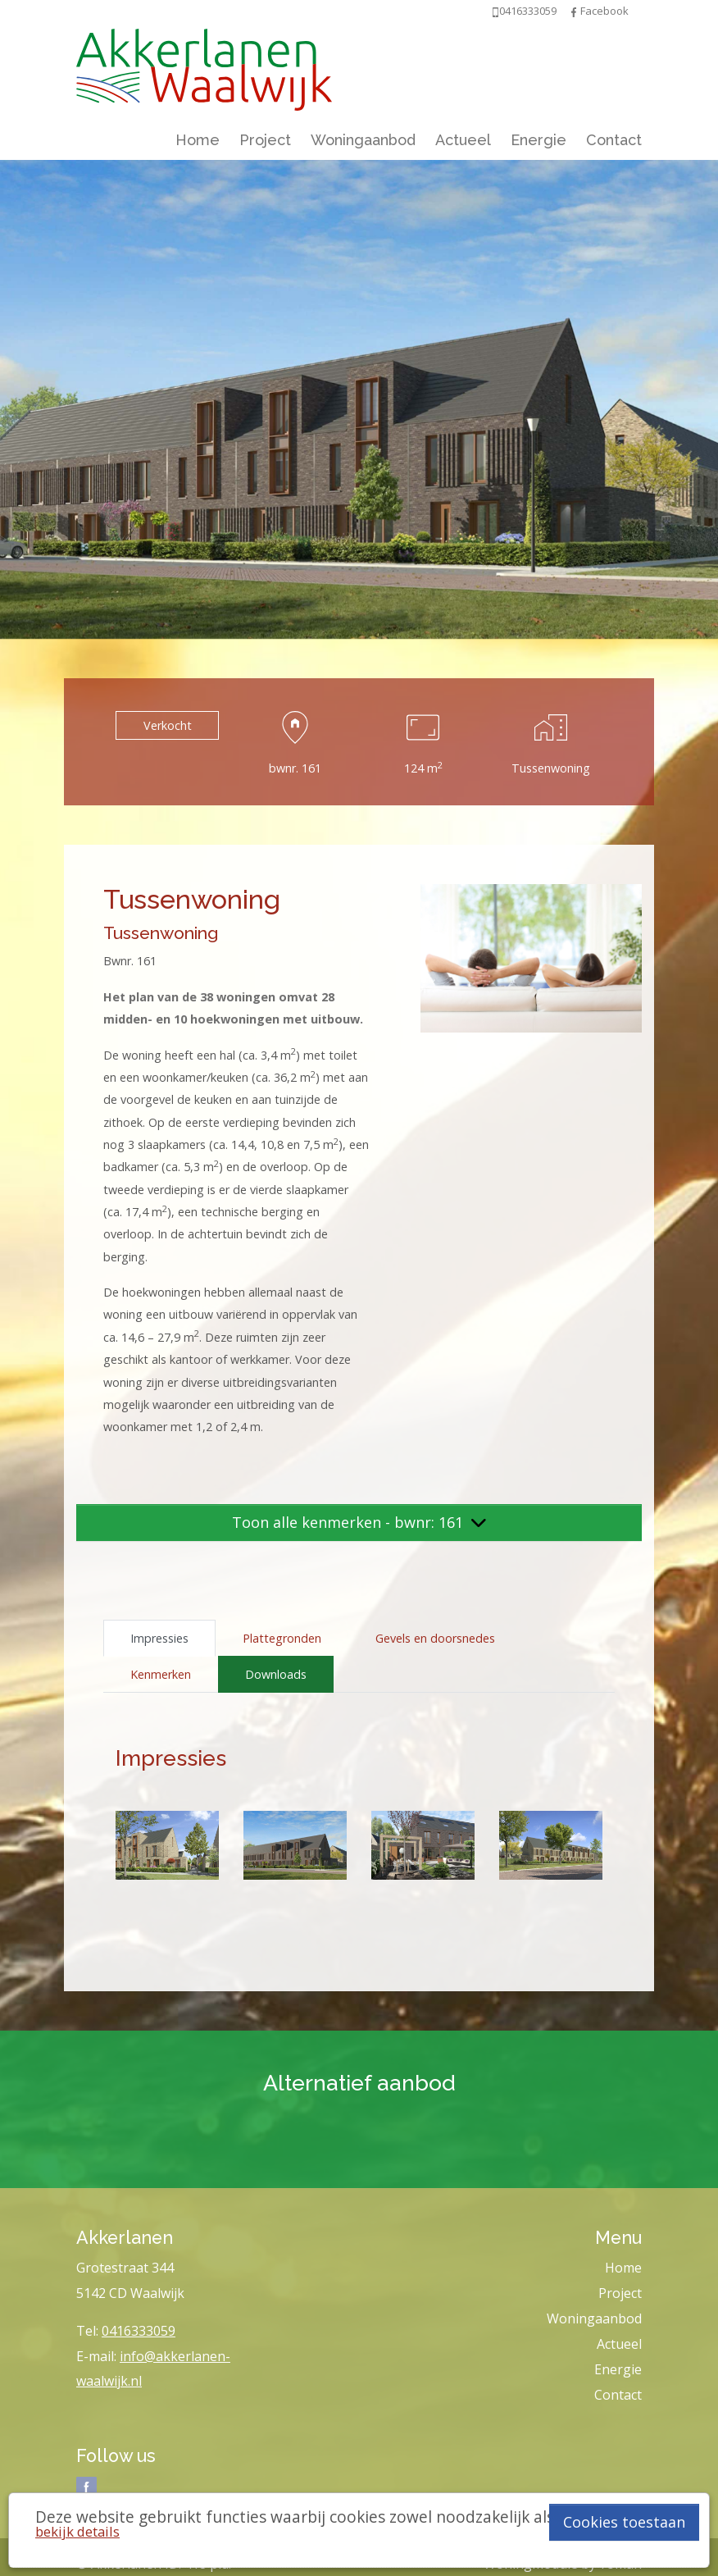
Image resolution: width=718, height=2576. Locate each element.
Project (265, 139)
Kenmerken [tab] (160, 1674)
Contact (614, 139)
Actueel (463, 139)
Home (197, 139)
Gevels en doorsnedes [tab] (435, 1638)
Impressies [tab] (159, 1638)
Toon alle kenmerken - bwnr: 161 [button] (359, 1522)
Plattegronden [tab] (282, 1638)
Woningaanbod (363, 139)
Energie (538, 139)
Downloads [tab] (276, 1674)
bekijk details (77, 2531)
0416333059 (138, 2331)
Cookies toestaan (624, 2522)
